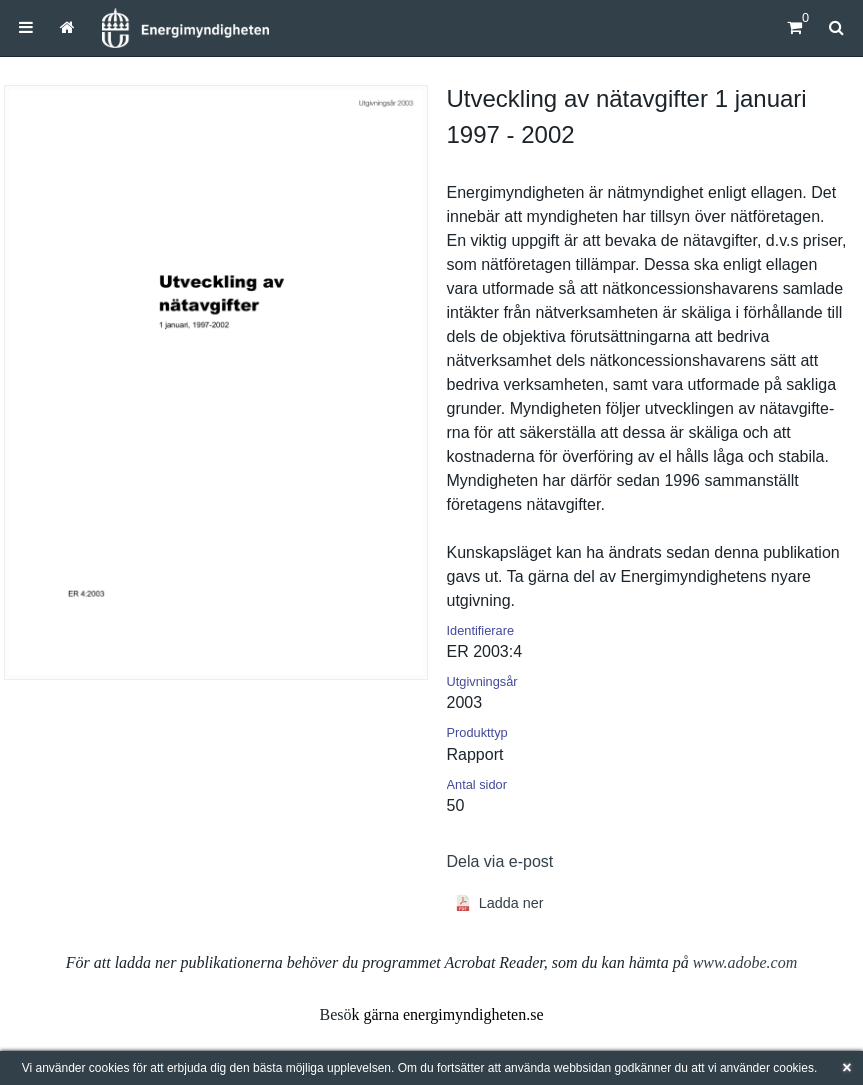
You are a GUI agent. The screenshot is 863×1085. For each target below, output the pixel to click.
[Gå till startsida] (67, 27)
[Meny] (26, 27)
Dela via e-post (500, 861)
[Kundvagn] (794, 27)
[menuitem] (26, 27)
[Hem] (185, 28)
